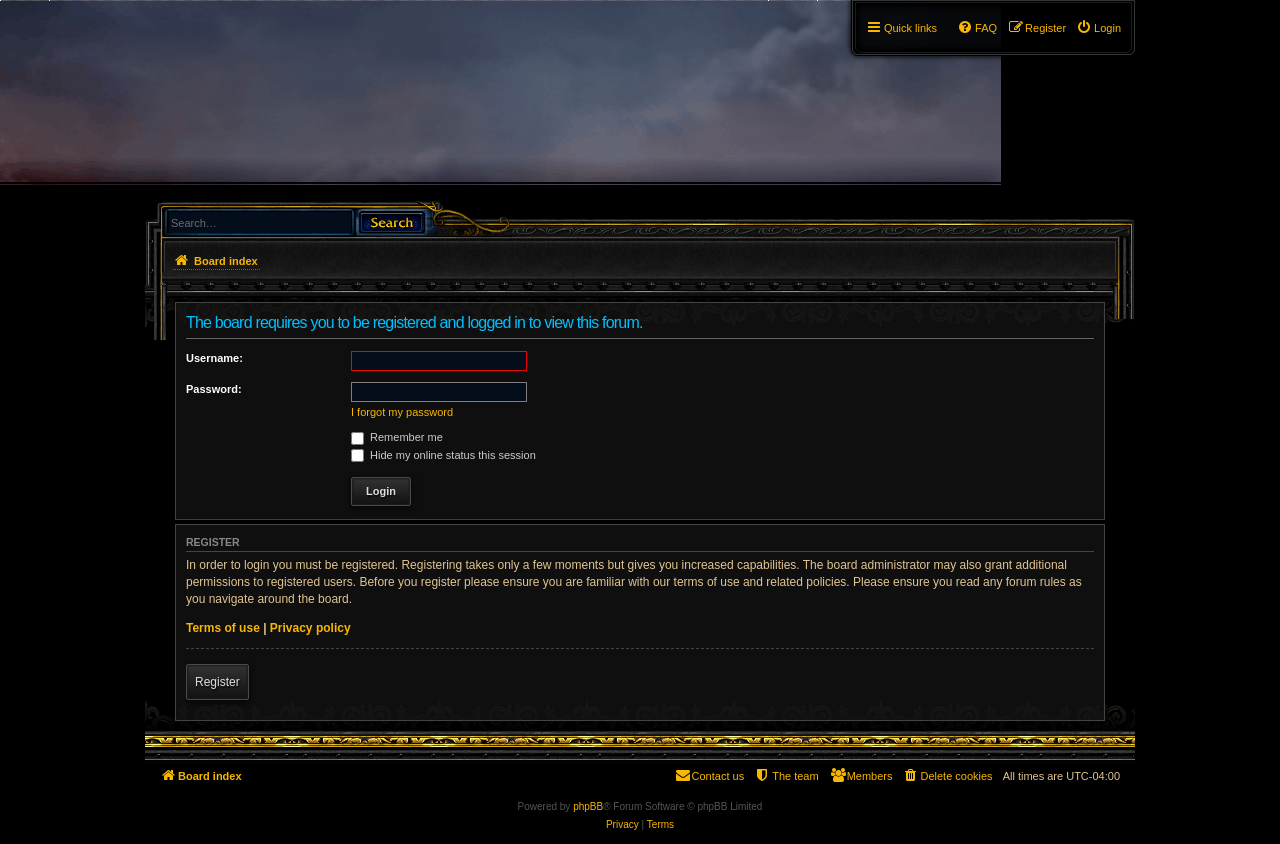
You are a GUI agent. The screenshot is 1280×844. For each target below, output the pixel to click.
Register (217, 682)
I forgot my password (402, 412)
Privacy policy (310, 628)
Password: (214, 389)
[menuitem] (1098, 28)
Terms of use (223, 628)
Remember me (397, 437)
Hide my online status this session (443, 455)
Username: (214, 358)
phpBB (588, 806)
